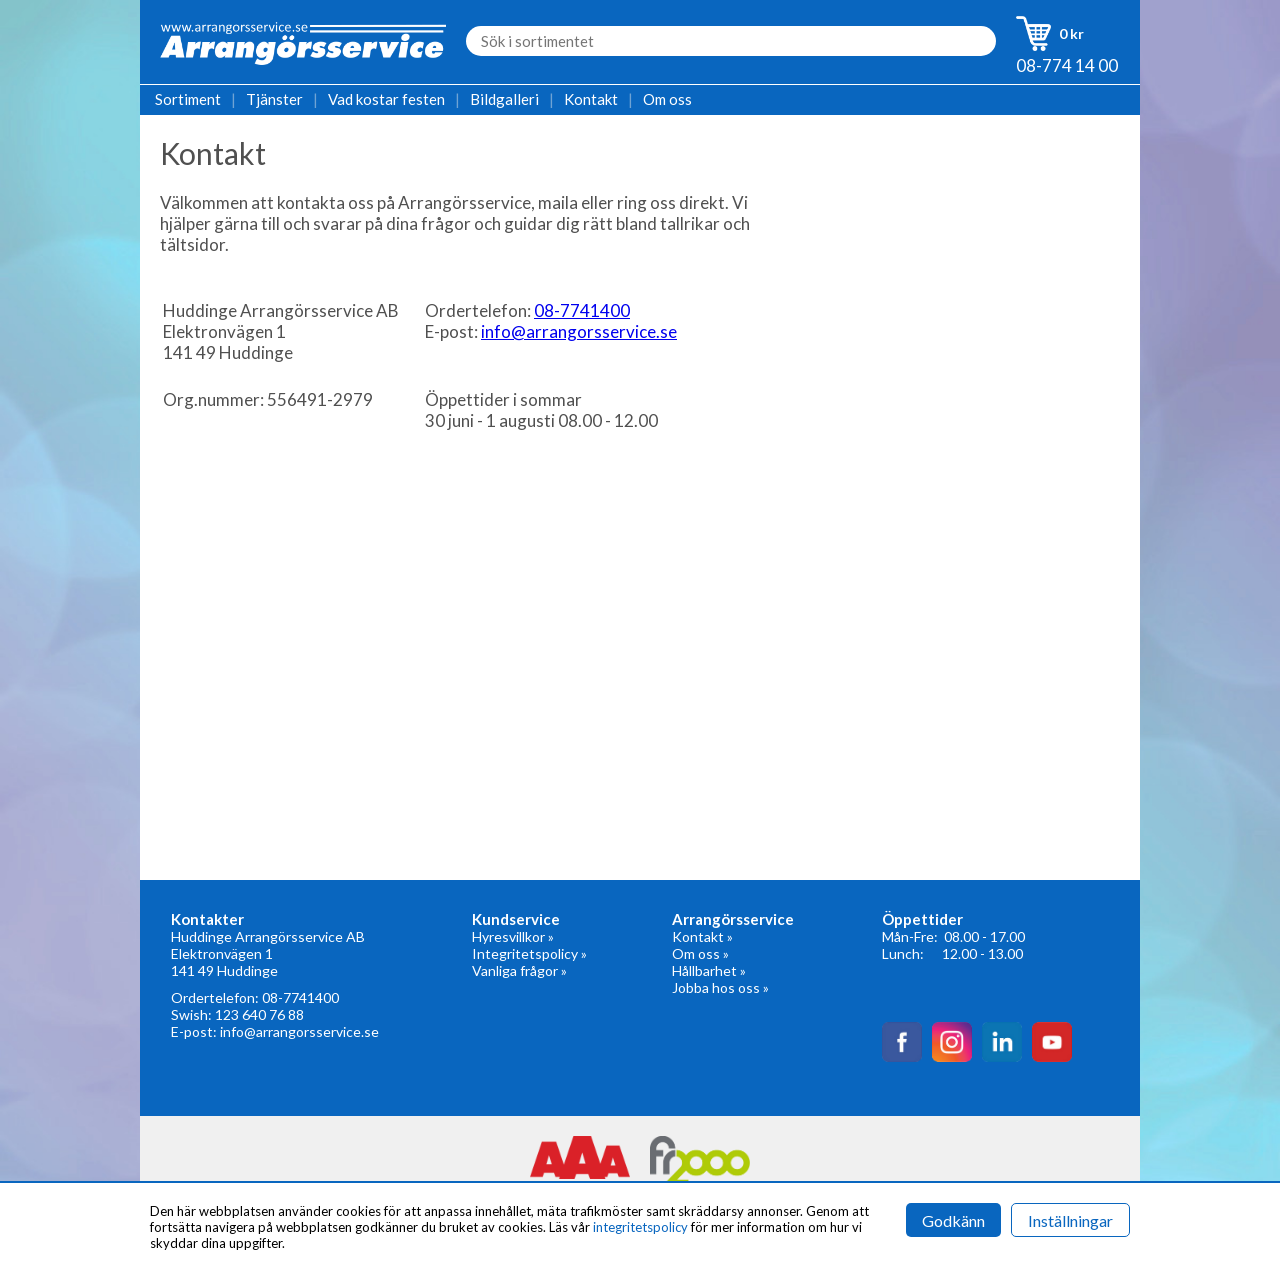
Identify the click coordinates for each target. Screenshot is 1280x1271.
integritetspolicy (640, 1227)
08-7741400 (582, 310)
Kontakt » (702, 936)
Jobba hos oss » (720, 987)
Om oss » (700, 953)
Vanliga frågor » (519, 970)
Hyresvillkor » (513, 936)
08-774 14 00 (1067, 65)
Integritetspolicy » (529, 953)
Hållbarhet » (709, 970)
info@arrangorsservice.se (579, 331)
